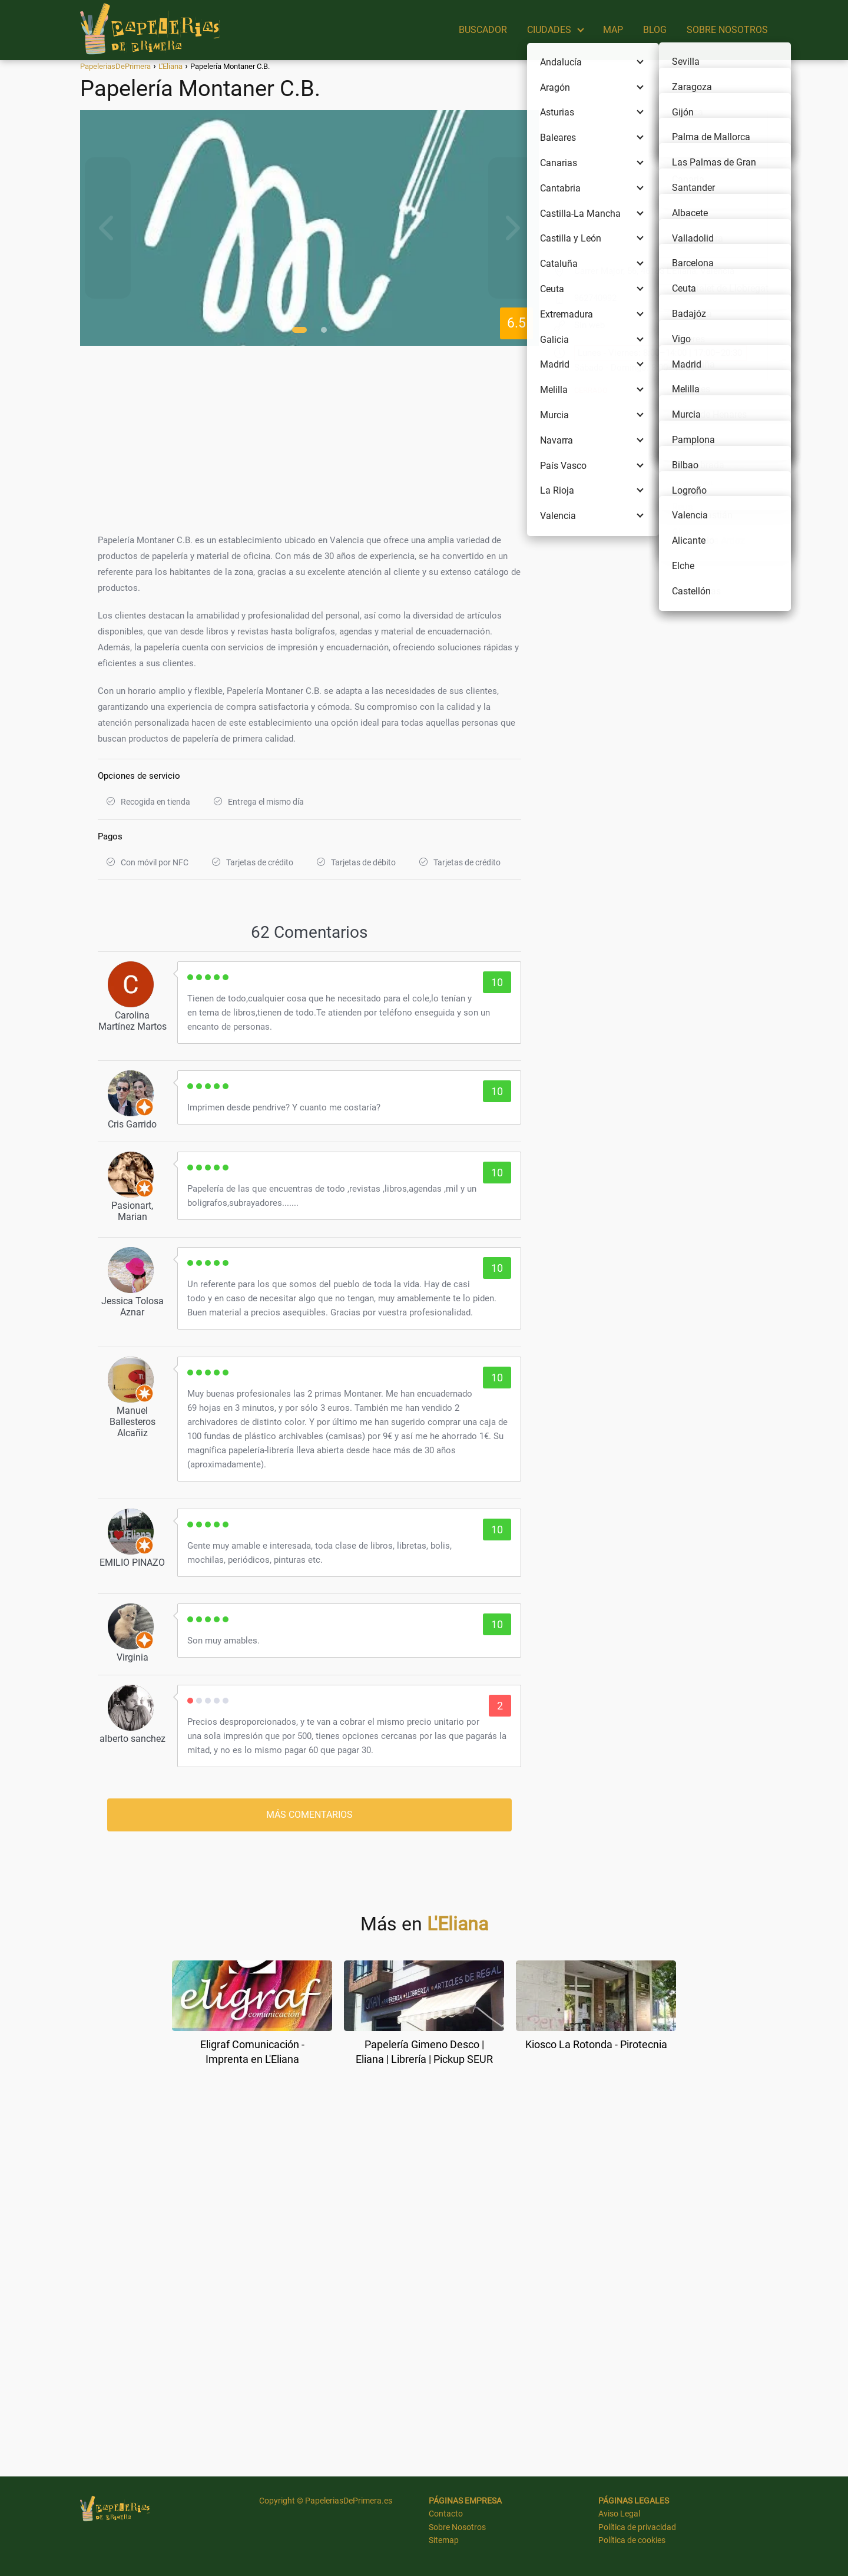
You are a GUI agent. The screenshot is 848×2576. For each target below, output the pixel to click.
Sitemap (444, 2540)
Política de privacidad (637, 2527)
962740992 (595, 298)
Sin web (589, 325)
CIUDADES (549, 29)
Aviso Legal (619, 2513)
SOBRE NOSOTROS (727, 29)
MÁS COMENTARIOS (309, 1814)
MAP (613, 29)
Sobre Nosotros (457, 2527)
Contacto (446, 2513)
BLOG (655, 29)
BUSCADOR (483, 29)
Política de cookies (631, 2540)
